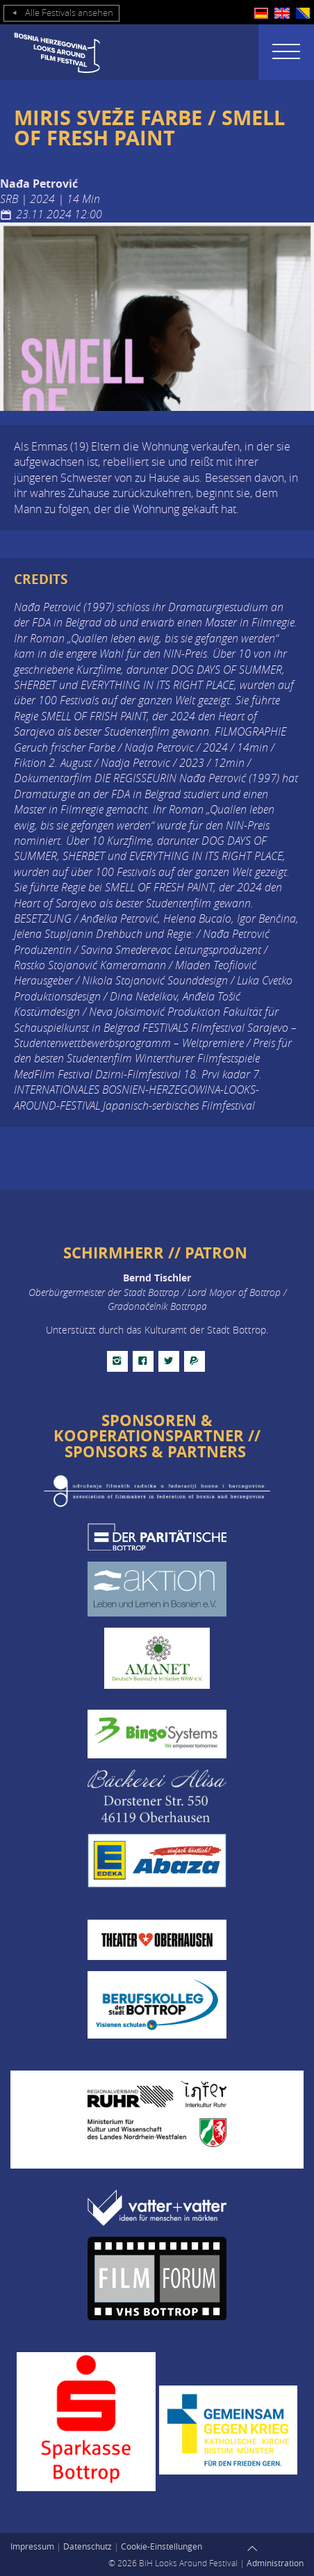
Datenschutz (87, 2546)
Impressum (32, 2546)
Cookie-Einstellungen (161, 2546)
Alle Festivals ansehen (61, 13)
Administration (275, 2562)
